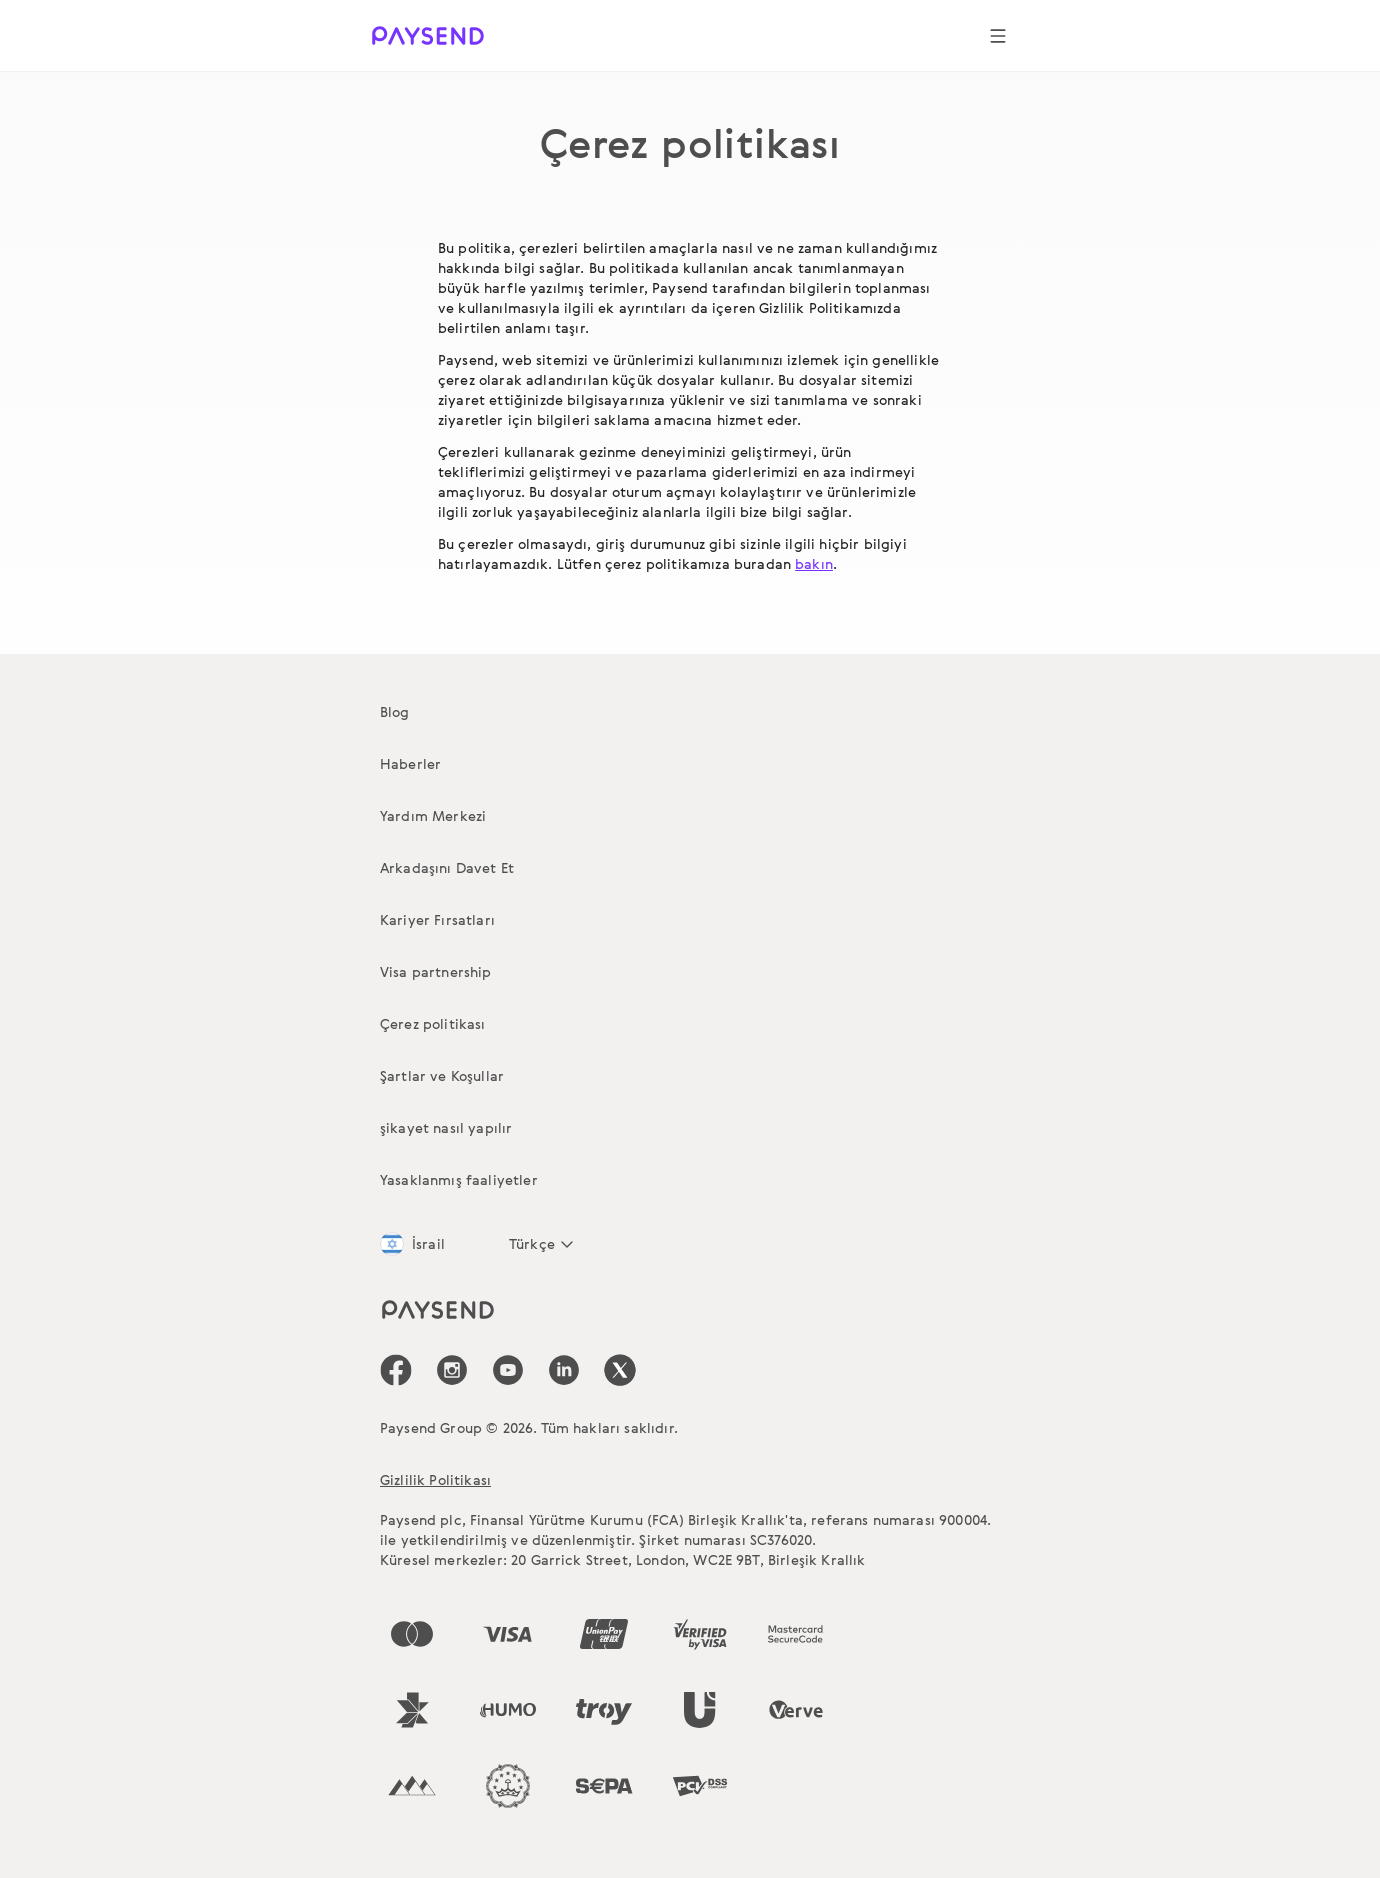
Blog (395, 711)
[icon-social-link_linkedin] (564, 1370)
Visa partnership (436, 971)
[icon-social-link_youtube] (508, 1370)
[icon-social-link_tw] (620, 1370)
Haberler (410, 763)
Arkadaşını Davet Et (447, 867)
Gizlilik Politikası (435, 1479)
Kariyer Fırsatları (437, 919)
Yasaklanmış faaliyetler (459, 1179)
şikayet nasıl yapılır (446, 1127)
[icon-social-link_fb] (396, 1370)
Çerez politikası (433, 1023)
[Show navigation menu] (998, 36)
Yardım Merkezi (433, 815)
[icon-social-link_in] (452, 1370)
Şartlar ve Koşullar (442, 1075)
